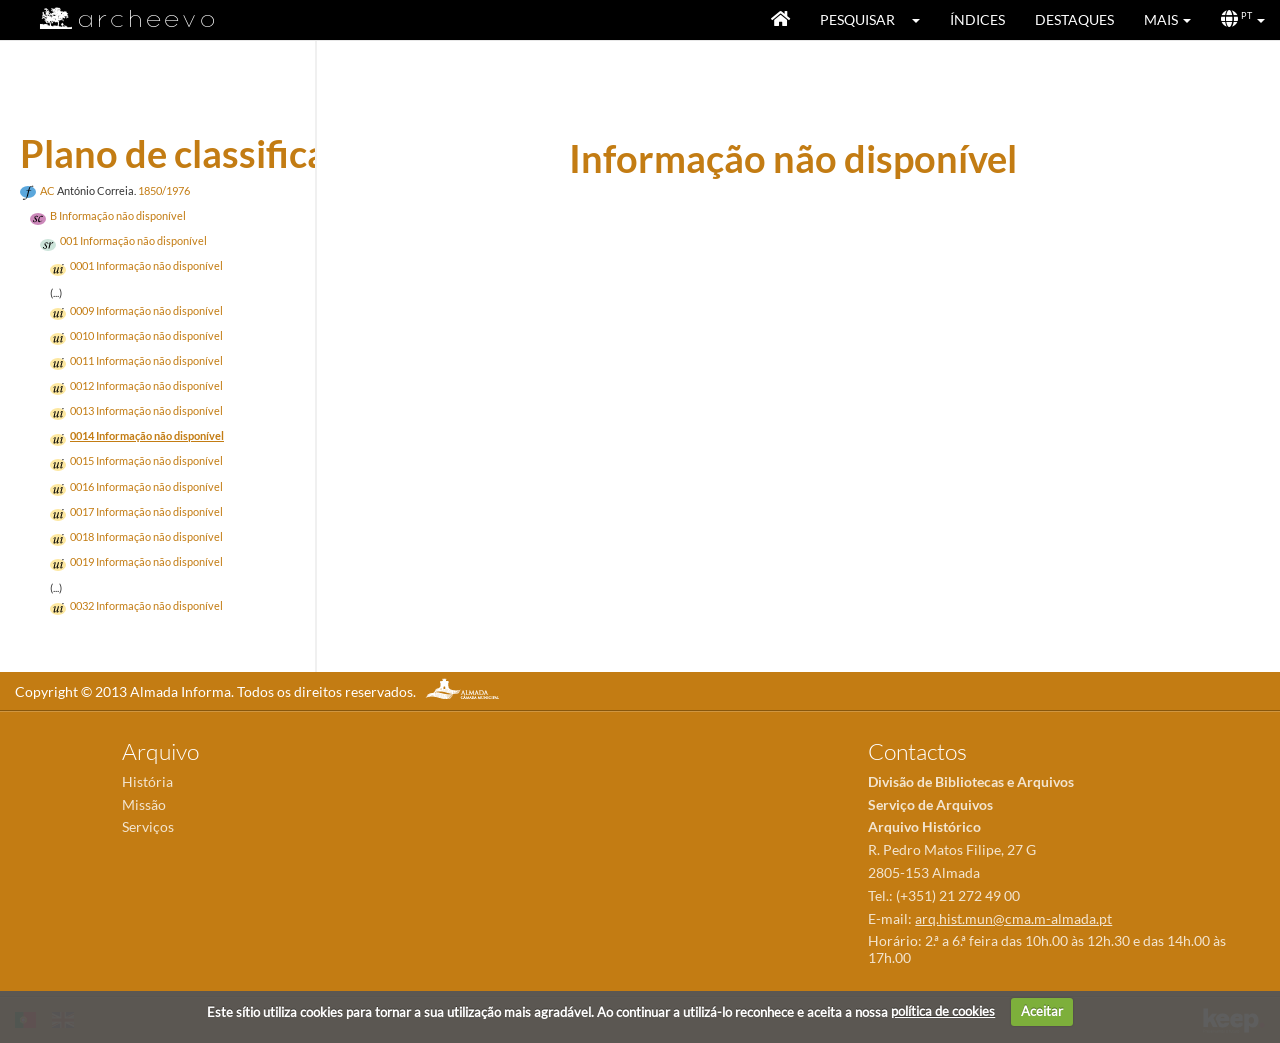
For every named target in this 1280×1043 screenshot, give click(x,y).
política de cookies (943, 1011)
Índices (977, 19)
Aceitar (1042, 1011)
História (147, 781)
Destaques (1074, 19)
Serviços (148, 826)
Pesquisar (857, 19)
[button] (922, 20)
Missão (144, 804)
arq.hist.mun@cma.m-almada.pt (1013, 918)
